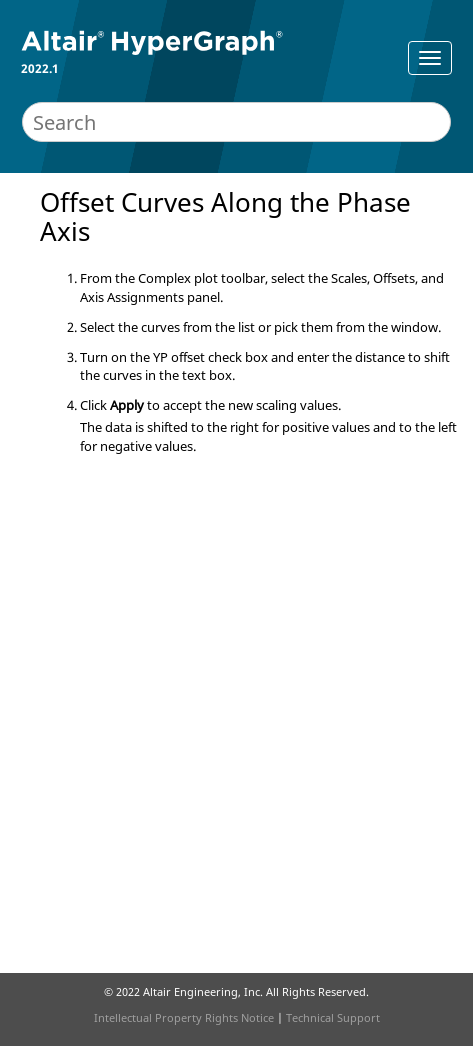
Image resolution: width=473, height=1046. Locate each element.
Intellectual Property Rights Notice (184, 1017)
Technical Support (333, 1017)
